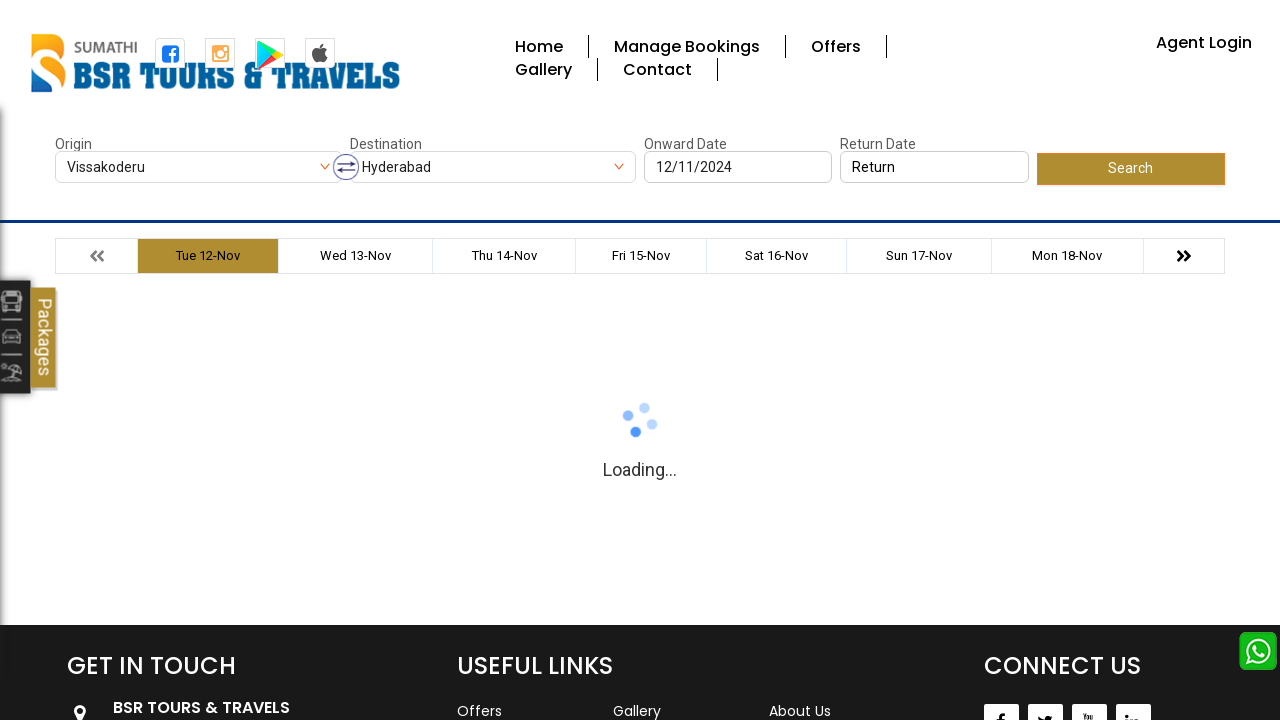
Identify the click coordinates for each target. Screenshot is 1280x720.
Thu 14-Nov (504, 255)
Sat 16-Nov (776, 255)
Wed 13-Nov (355, 255)
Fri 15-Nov (641, 255)
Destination (386, 144)
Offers (836, 46)
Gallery (543, 69)
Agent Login (1204, 42)
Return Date (878, 144)
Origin (73, 144)
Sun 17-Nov (919, 255)
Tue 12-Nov (208, 255)
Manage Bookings (687, 46)
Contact (657, 69)
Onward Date (685, 144)
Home (539, 46)
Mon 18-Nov (1067, 255)
